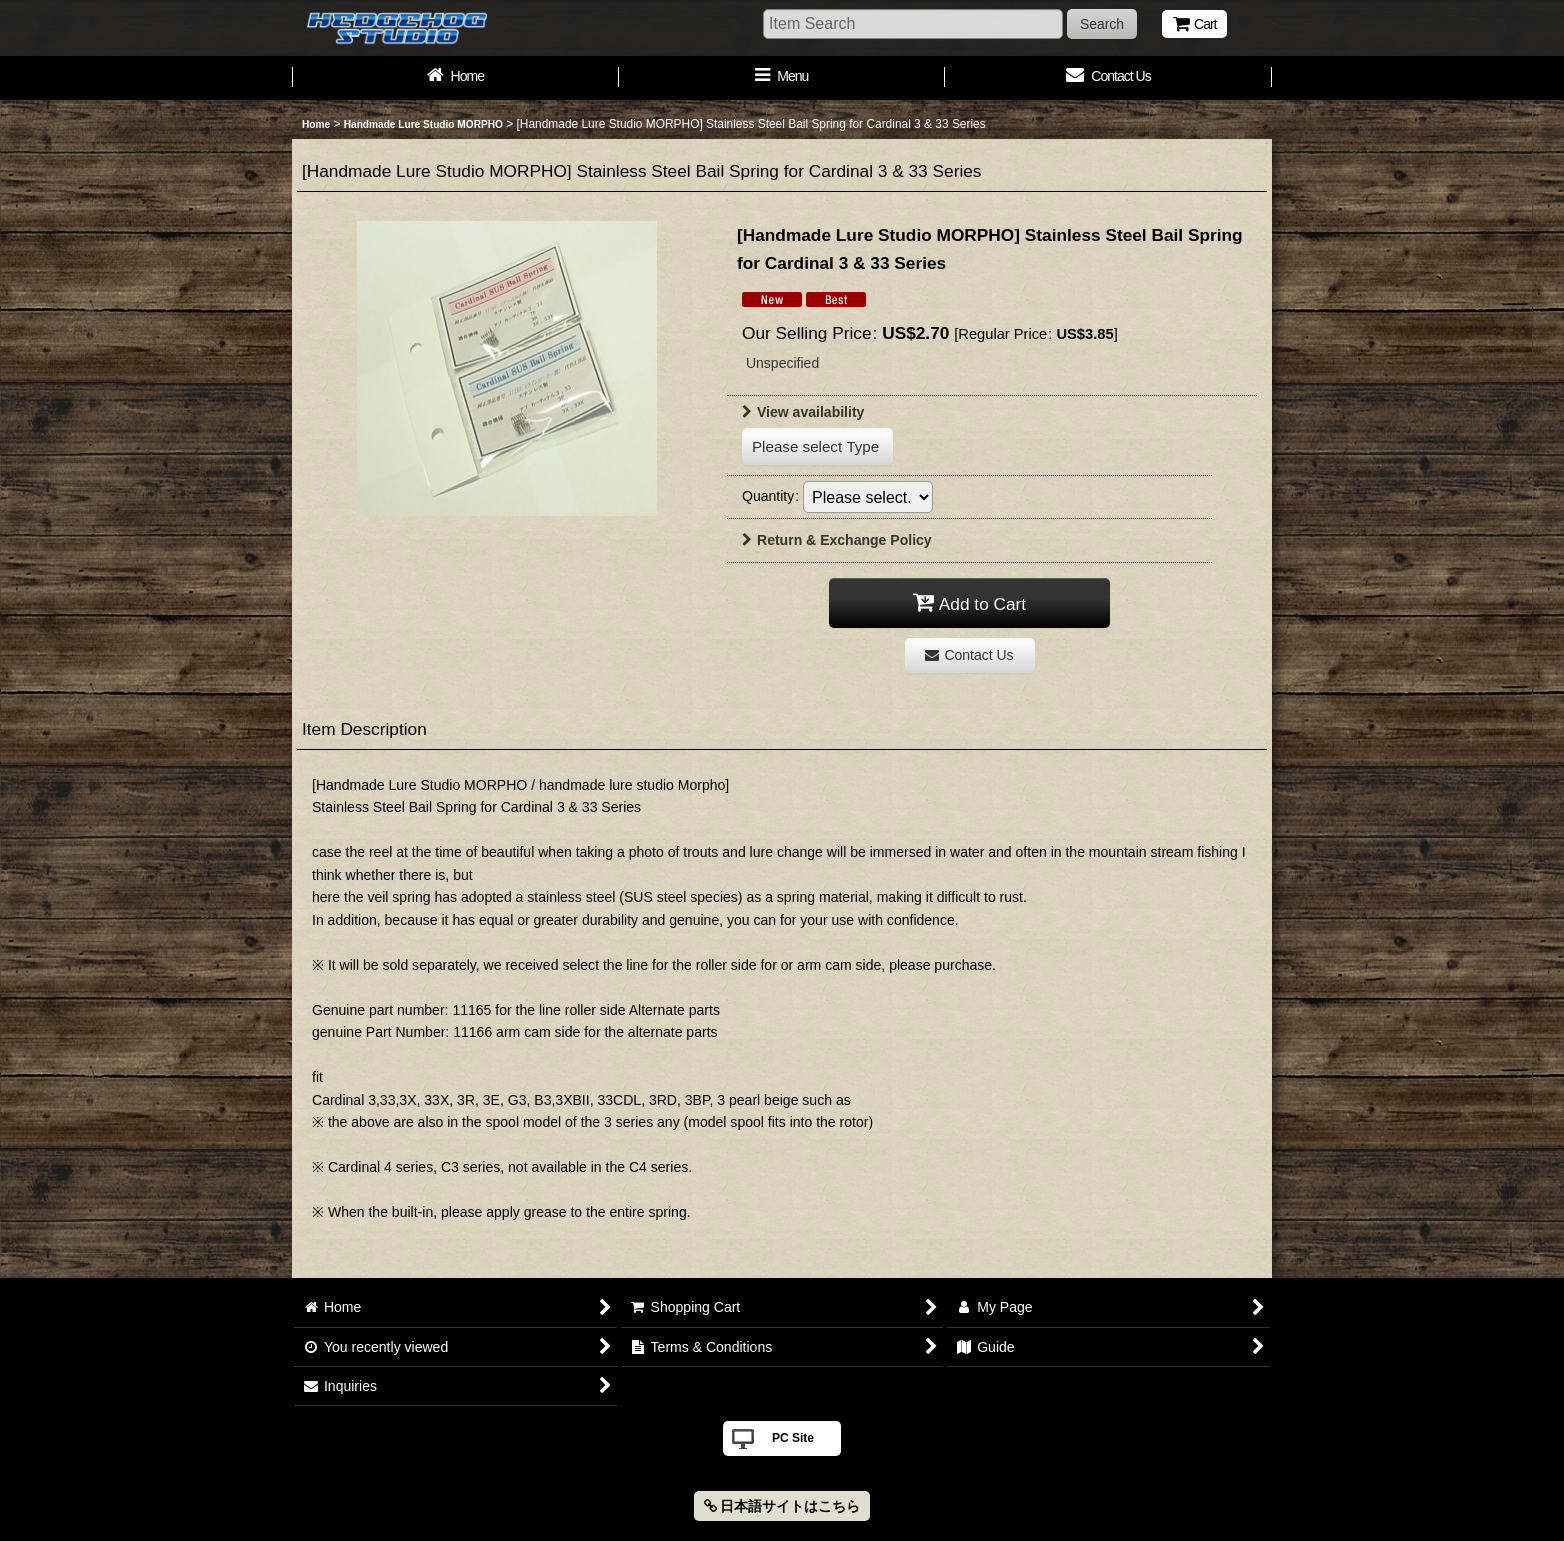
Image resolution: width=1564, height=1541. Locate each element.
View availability (803, 412)
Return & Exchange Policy (837, 540)
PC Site (793, 1438)
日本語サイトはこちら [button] (782, 1506)
